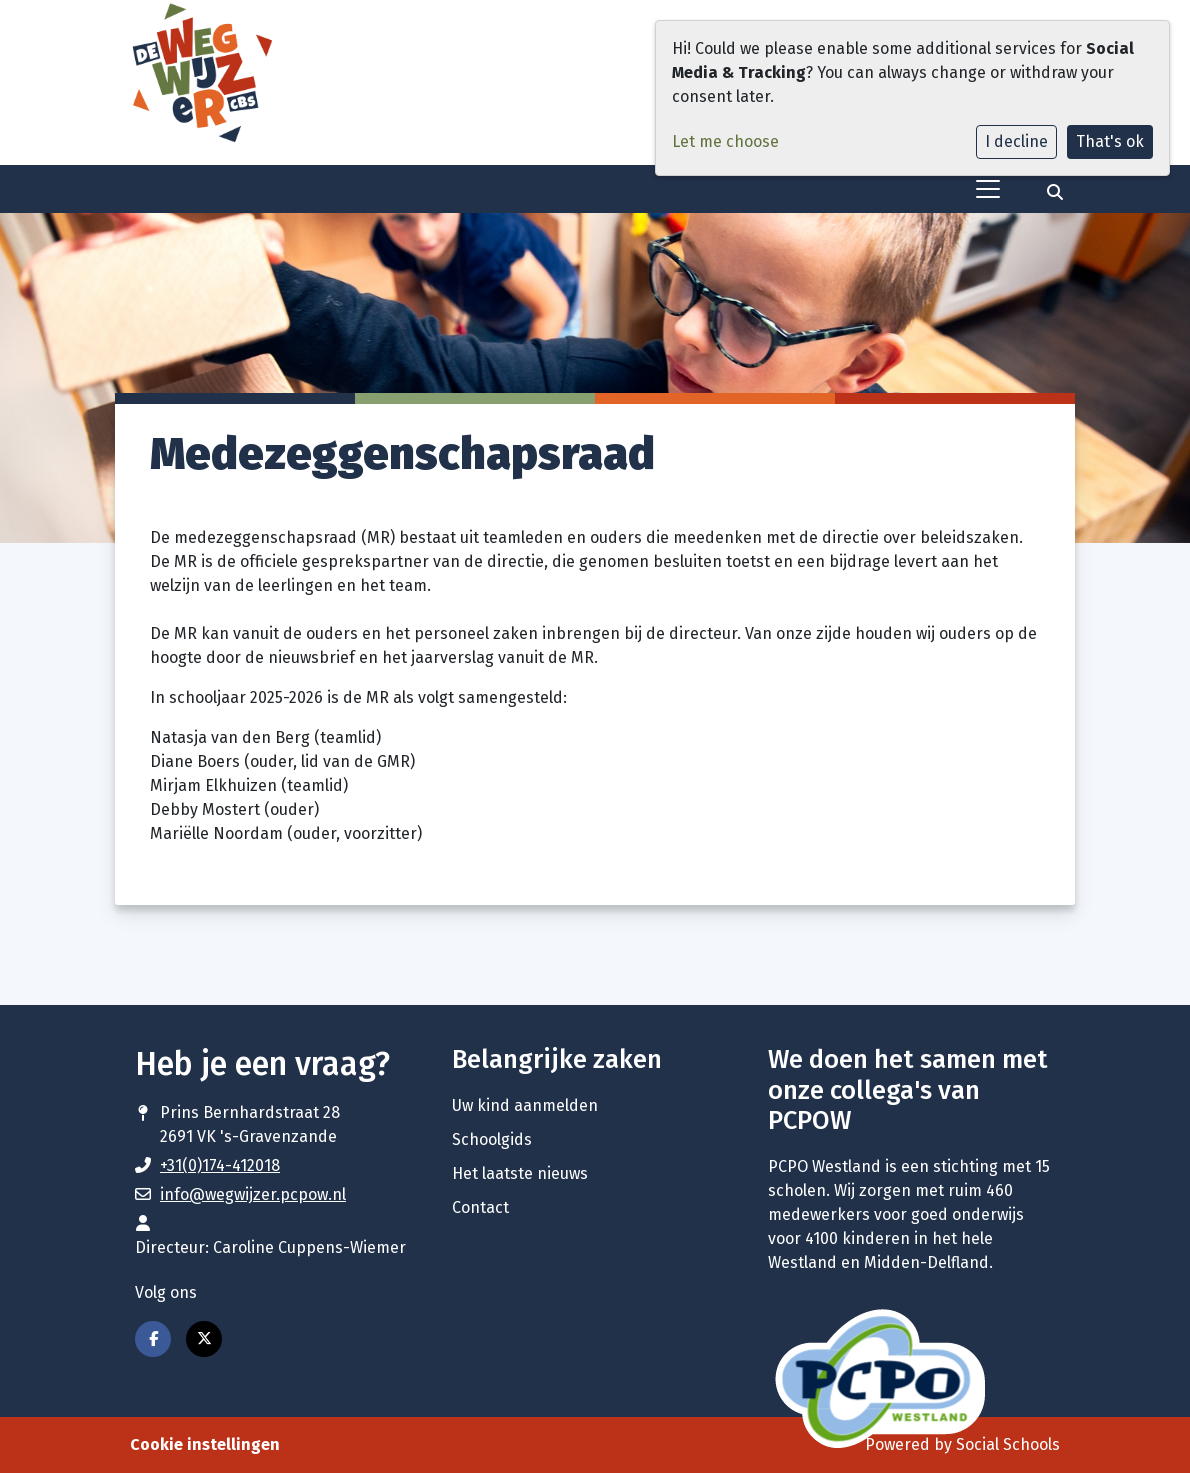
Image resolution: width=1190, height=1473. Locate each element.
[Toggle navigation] (988, 189)
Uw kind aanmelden (525, 1105)
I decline (1016, 141)
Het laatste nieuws (520, 1173)
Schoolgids (492, 1139)
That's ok (1110, 141)
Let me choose (725, 141)
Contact (480, 1207)
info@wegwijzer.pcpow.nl (253, 1194)
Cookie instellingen (205, 1444)
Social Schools (1008, 1444)
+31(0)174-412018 (220, 1165)
